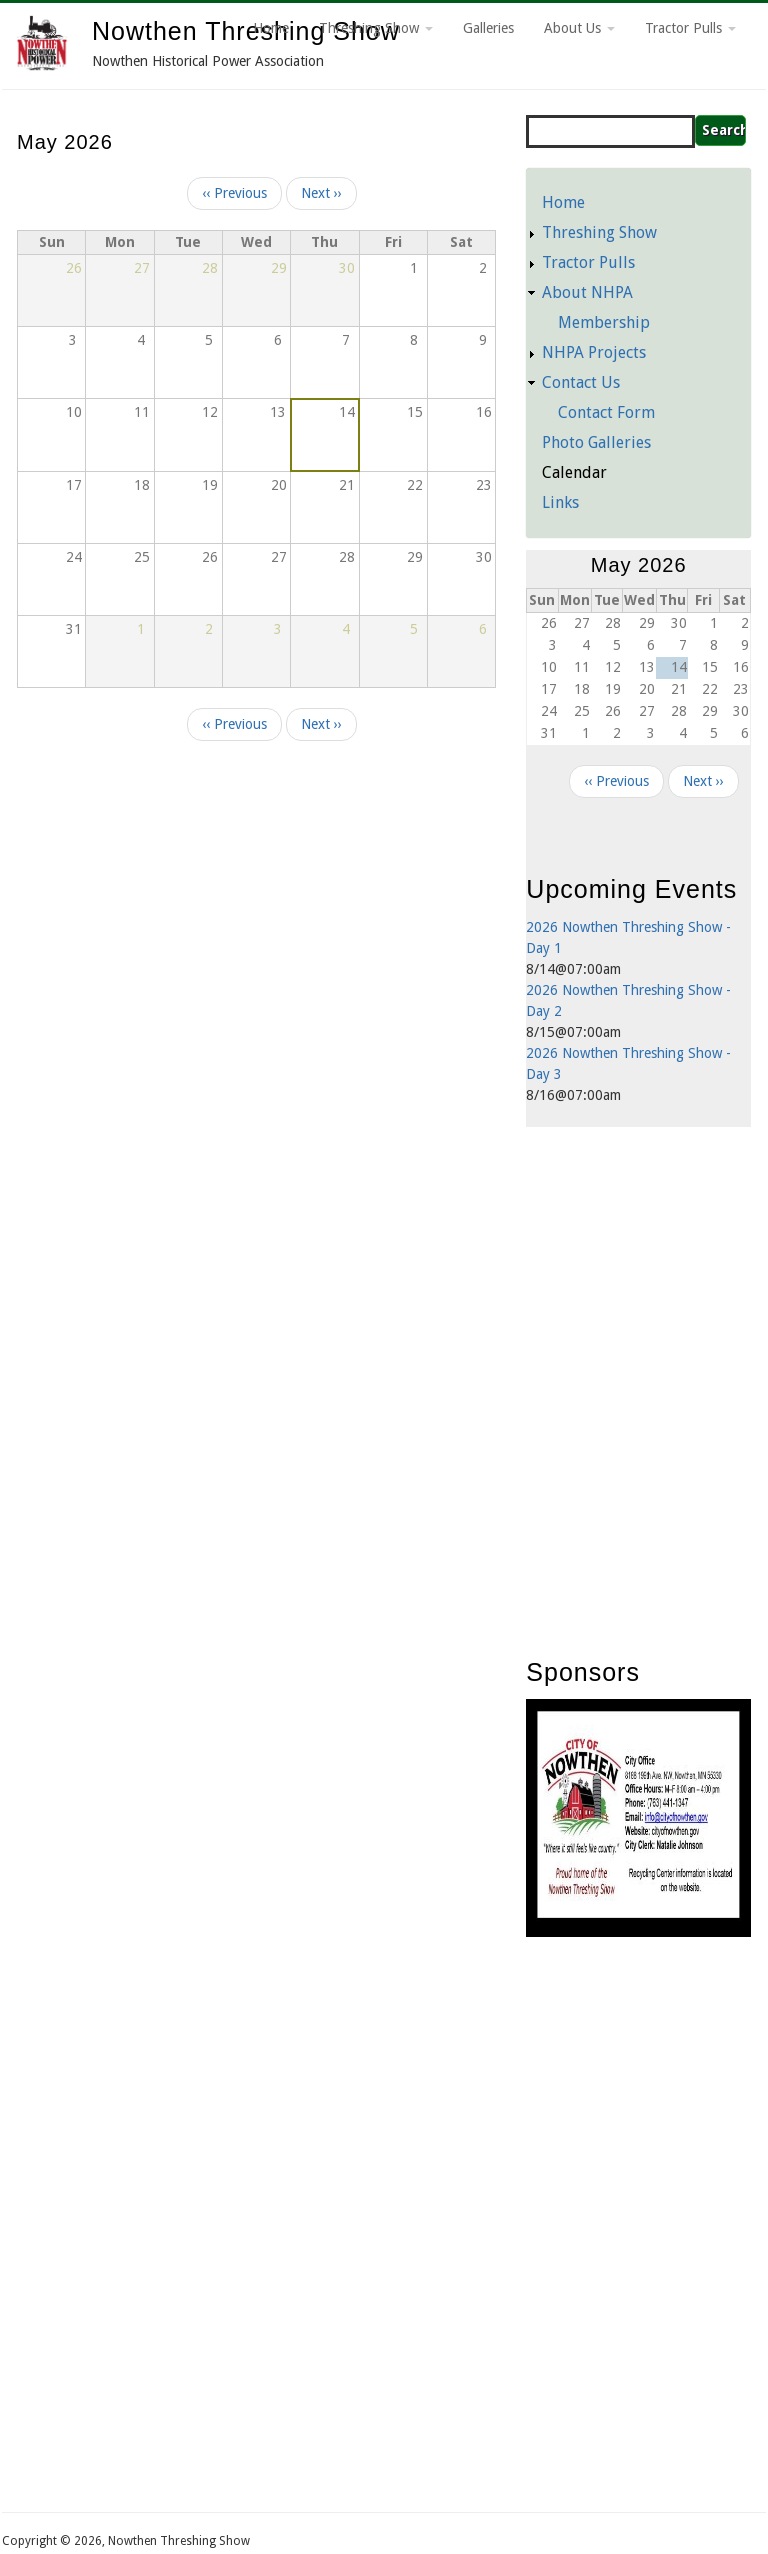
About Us (579, 28)
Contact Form (606, 412)
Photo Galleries (596, 442)
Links (560, 502)
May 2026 (639, 565)
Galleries (488, 28)
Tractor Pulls (690, 28)
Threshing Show (376, 28)
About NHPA (587, 292)
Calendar (574, 472)
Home (271, 28)
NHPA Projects (594, 352)
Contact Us (581, 382)
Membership (604, 322)
